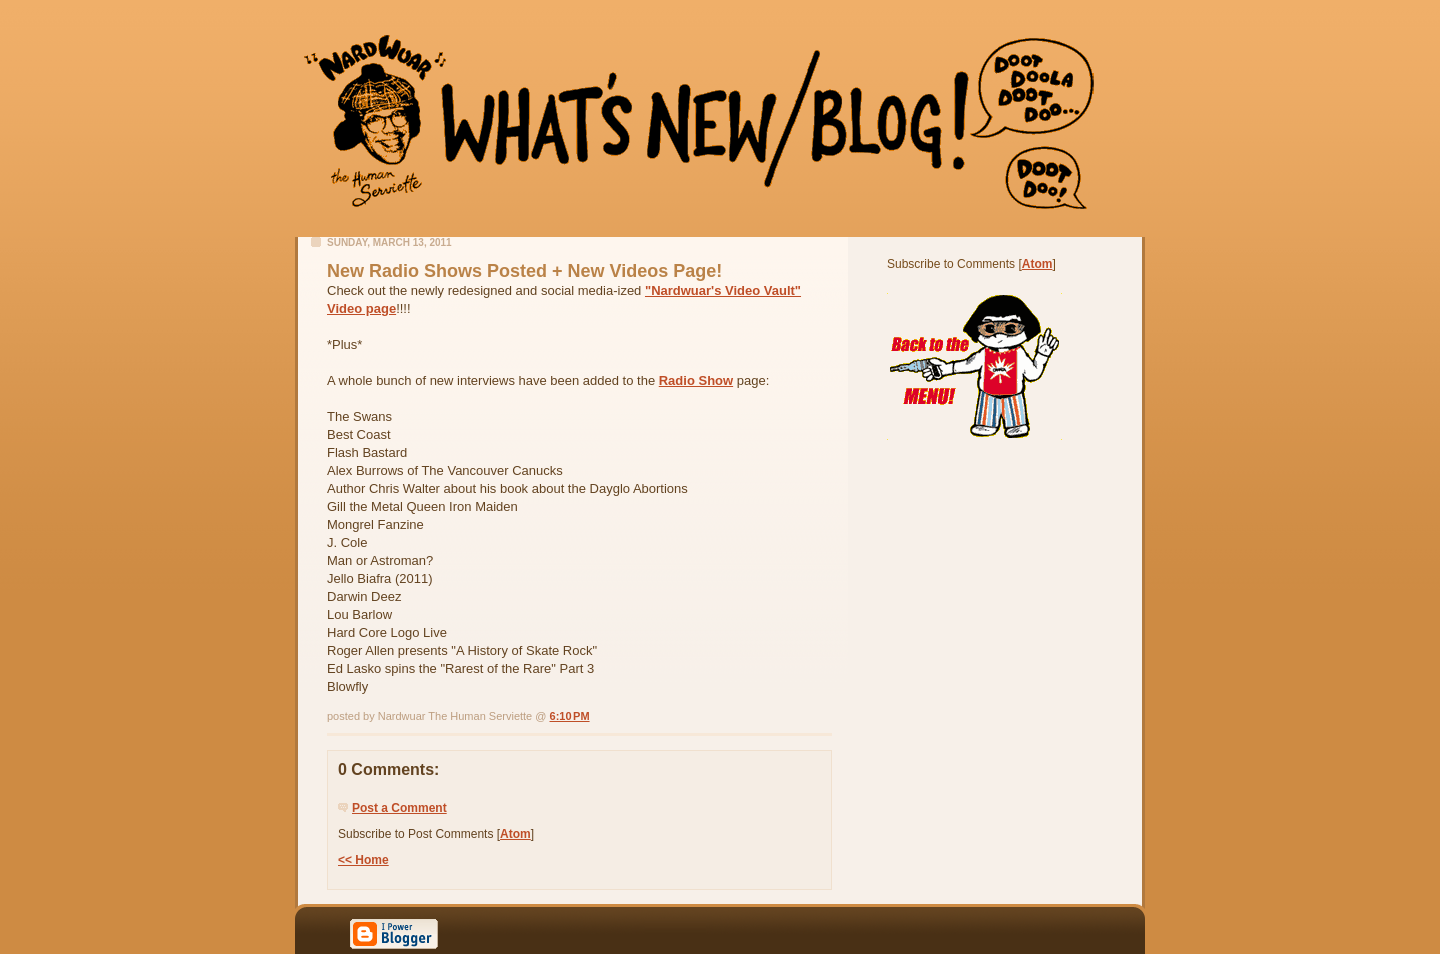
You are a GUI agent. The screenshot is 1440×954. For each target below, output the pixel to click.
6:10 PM (570, 716)
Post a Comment (399, 808)
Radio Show (696, 380)
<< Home (363, 860)
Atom (515, 834)
